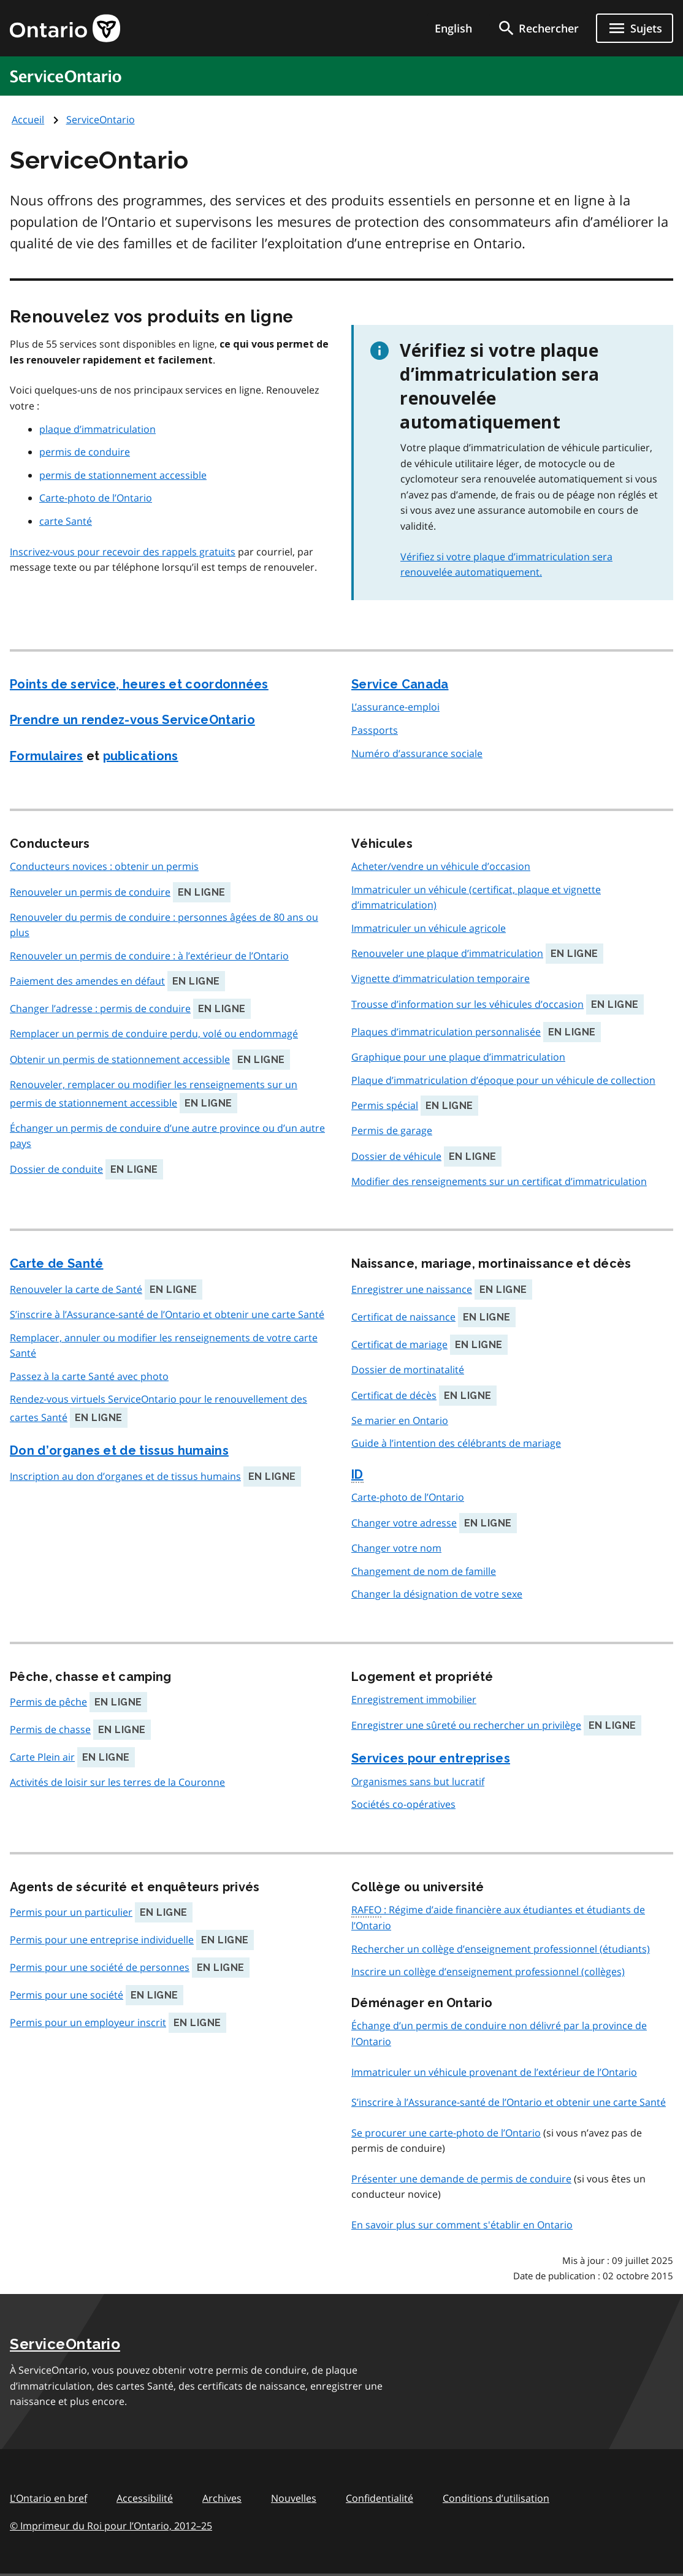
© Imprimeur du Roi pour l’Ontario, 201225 (111, 2525)
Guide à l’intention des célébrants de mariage (456, 1443)
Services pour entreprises (430, 1758)
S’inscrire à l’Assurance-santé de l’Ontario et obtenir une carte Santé (167, 1314)
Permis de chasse (50, 1729)
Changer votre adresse (404, 1523)
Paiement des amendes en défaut (87, 981)
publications (140, 756)
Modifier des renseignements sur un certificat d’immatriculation (499, 1181)
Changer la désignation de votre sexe (436, 1594)
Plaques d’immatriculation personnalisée (446, 1031)
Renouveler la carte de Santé (76, 1289)
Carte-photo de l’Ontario (95, 498)
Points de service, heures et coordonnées (139, 684)
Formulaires (46, 756)
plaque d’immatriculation (97, 429)
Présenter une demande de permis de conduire (461, 2178)
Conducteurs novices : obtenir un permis (104, 866)
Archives (222, 2498)
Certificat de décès (394, 1395)
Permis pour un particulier (71, 1912)
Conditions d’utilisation (496, 2498)
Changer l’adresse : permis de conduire (100, 1008)
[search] (537, 28)
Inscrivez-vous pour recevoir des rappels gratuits (122, 551)
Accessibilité (144, 2498)
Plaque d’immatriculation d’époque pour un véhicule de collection (503, 1080)
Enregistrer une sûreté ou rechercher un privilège (466, 1725)
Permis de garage (391, 1130)
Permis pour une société (66, 1995)
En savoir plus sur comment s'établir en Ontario (462, 2224)
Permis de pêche (48, 1702)
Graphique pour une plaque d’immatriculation (458, 1057)
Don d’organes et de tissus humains (119, 1450)
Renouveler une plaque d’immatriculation (447, 953)
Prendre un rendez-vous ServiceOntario (132, 719)
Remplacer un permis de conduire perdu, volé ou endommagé (154, 1033)
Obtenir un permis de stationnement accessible (120, 1059)
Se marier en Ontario (399, 1420)
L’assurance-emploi (395, 707)
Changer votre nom (396, 1548)
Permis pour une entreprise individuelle (102, 1939)
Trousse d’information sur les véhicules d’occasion (467, 1004)
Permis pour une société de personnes (99, 1967)
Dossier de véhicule (396, 1156)
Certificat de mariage (399, 1344)
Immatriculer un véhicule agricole (428, 928)
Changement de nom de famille (423, 1571)
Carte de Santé (56, 1263)
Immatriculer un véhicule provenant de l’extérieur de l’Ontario (494, 2072)
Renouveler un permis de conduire (90, 892)
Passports (374, 730)
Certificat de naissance (403, 1317)
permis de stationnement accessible (123, 475)
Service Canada (399, 684)
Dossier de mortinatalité (407, 1369)
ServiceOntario (100, 119)
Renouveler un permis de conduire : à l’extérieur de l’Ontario (149, 955)
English (453, 28)
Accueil (28, 119)
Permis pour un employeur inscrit (88, 2022)
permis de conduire (84, 452)
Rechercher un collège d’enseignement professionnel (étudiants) (500, 1949)
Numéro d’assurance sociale (417, 753)
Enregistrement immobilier (413, 1699)
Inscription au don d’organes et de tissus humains (125, 1476)
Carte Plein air (42, 1757)
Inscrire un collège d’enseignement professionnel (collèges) (488, 1971)
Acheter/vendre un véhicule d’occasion (440, 866)
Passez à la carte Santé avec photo (89, 1376)
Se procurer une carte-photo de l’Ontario (446, 2133)
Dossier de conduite (56, 1169)
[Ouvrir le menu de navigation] (634, 28)
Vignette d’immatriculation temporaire (440, 978)
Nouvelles (293, 2498)
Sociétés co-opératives (403, 1804)
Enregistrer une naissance (411, 1289)
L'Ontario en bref (48, 2498)
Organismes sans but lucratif (417, 1781)
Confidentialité (379, 2498)
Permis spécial (384, 1105)
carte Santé (65, 521)
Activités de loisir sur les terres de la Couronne (117, 1782)
